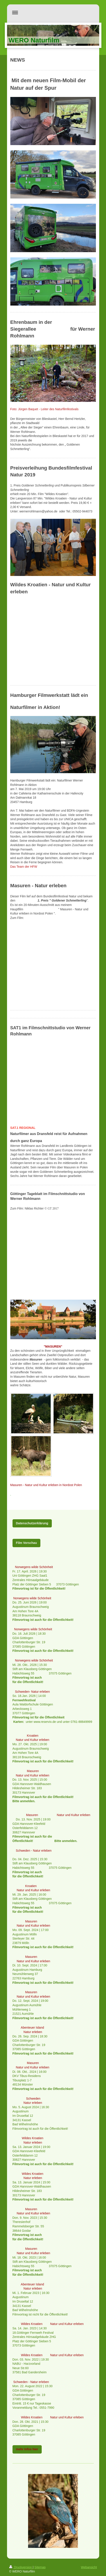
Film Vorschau (26, 1543)
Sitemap (40, 2567)
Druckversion (21, 2567)
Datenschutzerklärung (32, 1523)
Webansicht (89, 2567)
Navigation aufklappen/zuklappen (53, 12)
